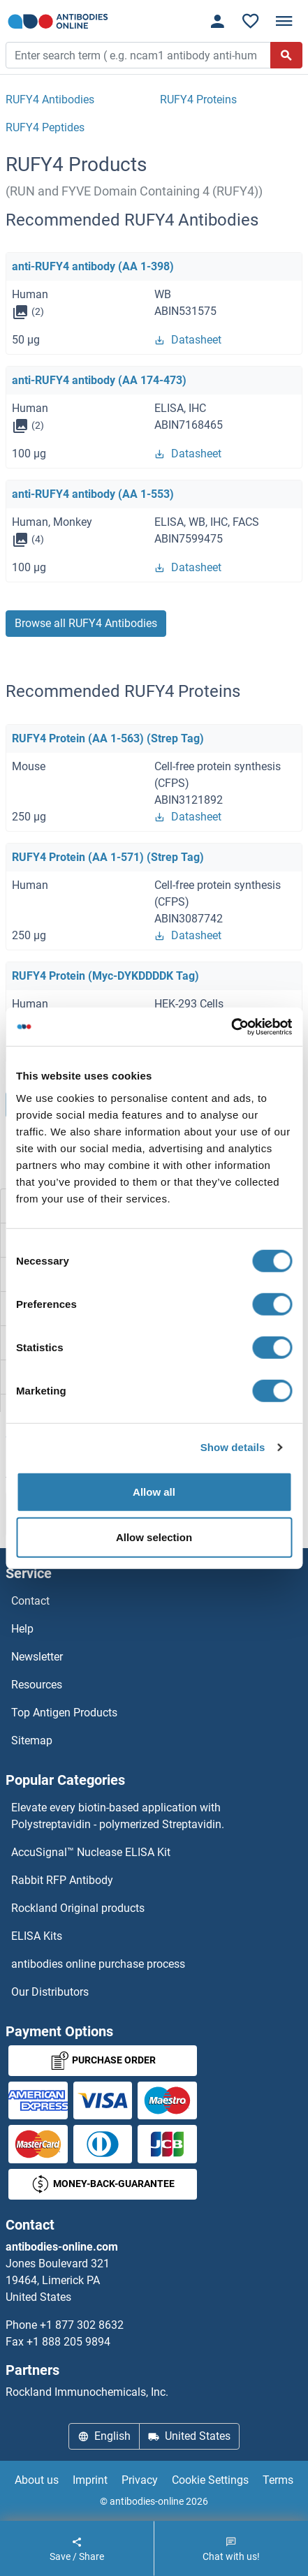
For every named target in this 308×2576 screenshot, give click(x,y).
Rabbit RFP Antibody (62, 1880)
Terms (278, 2480)
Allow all (154, 1491)
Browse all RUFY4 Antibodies (86, 623)
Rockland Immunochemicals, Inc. (87, 2392)
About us (37, 2480)
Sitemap (31, 1740)
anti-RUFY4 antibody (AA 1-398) (93, 266)
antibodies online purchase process (98, 1964)
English (104, 2436)
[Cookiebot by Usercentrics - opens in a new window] (231, 1026)
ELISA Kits (36, 1936)
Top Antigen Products (64, 1712)
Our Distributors (50, 1992)
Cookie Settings (210, 2480)
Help (22, 1628)
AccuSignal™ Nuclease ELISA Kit (90, 1852)
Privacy (140, 2480)
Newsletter (37, 1656)
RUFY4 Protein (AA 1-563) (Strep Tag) (108, 738)
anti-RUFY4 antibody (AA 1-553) (93, 494)
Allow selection (154, 1537)
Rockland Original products (78, 1908)
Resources (36, 1684)
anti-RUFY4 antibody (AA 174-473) (99, 380)
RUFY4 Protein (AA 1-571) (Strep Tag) (108, 857)
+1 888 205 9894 (68, 2341)
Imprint (90, 2480)
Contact (30, 1600)
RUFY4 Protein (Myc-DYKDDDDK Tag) (105, 975)
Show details (232, 1447)
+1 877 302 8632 (82, 2325)
